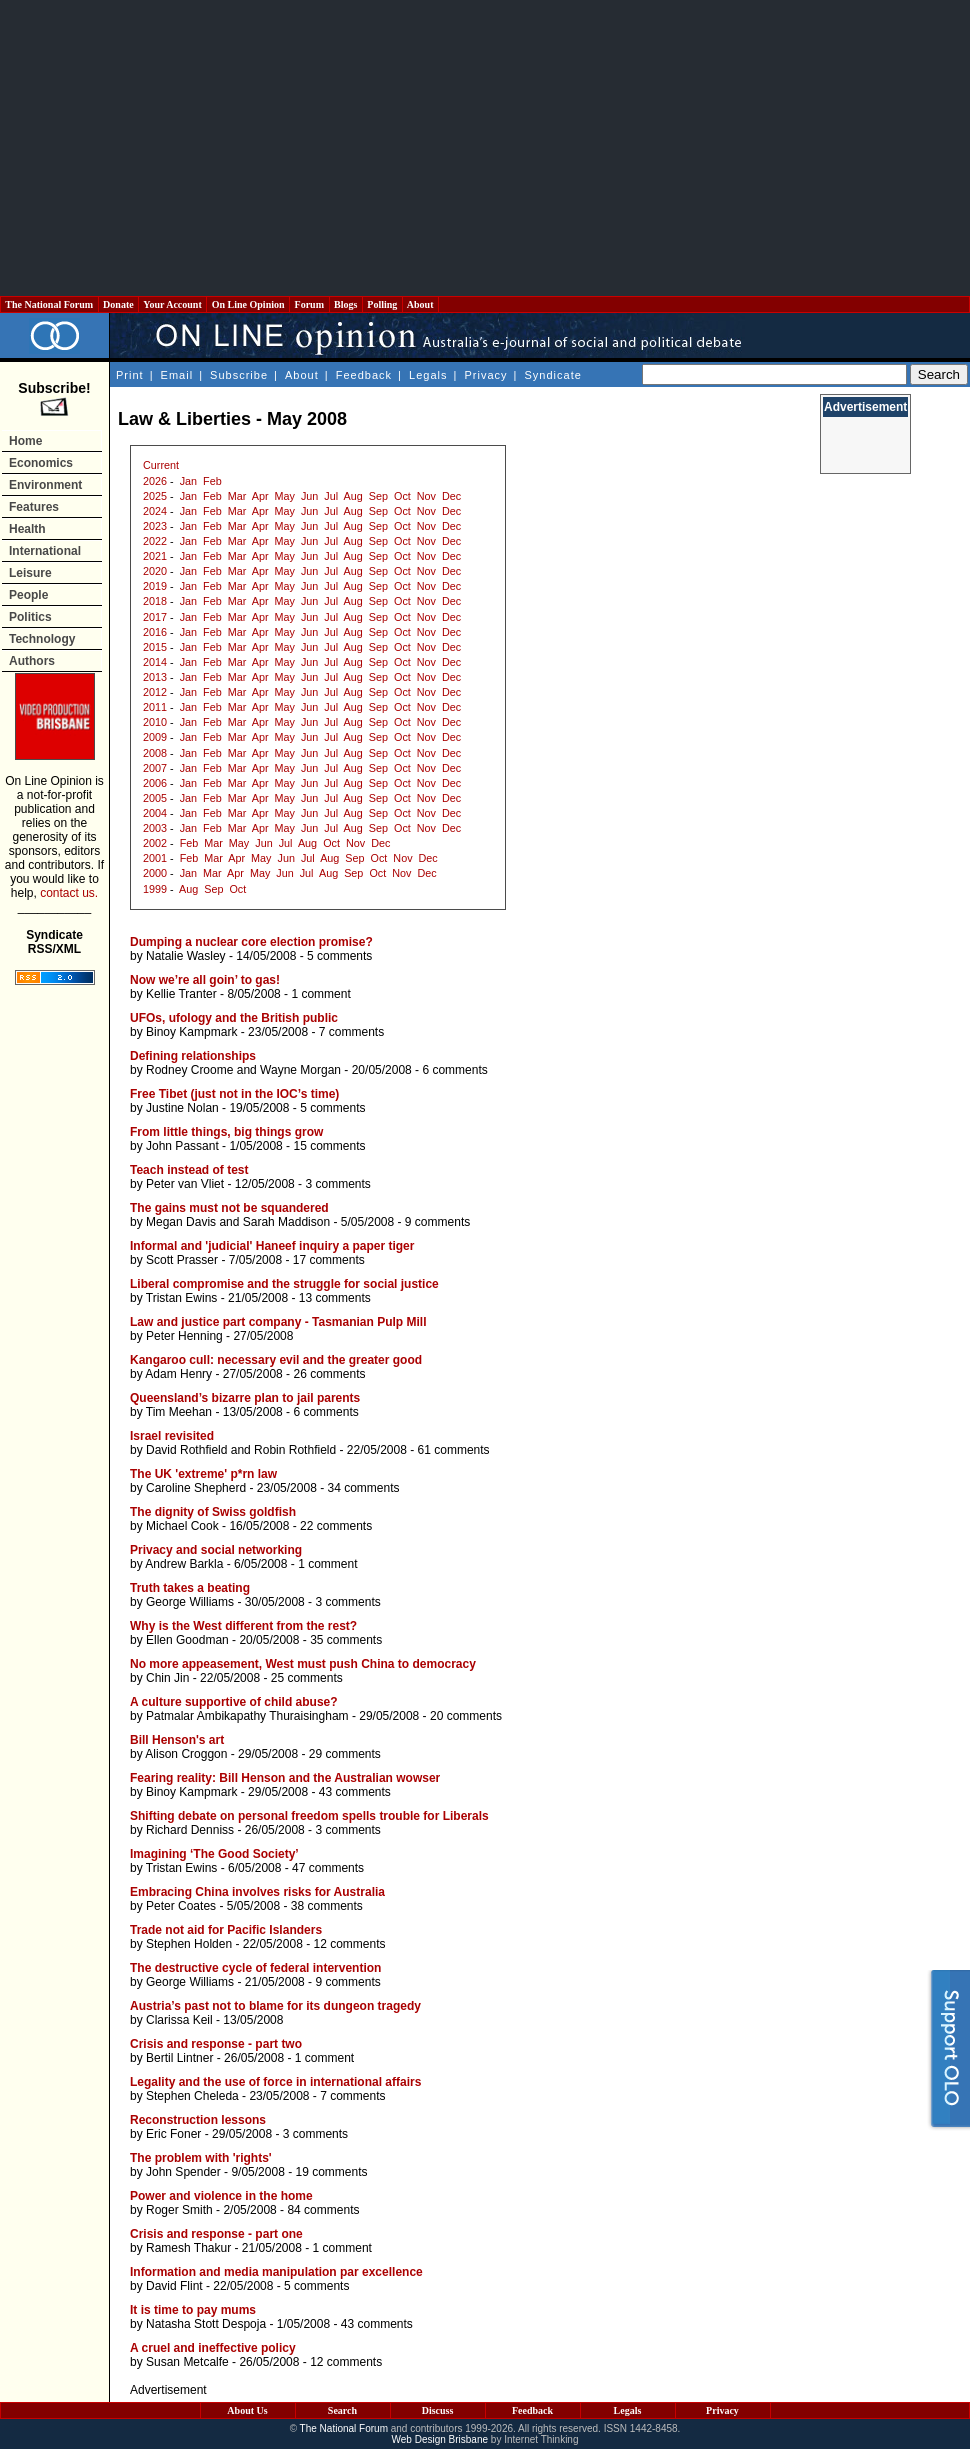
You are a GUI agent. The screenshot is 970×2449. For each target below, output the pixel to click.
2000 (155, 873)
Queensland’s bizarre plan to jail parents (245, 1398)
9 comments (437, 1222)
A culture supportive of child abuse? (234, 1702)
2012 (155, 692)
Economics (41, 463)
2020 (155, 571)
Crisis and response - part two (216, 2044)
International (45, 551)
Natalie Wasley (186, 956)
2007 (155, 768)
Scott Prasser (182, 1260)
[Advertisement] (485, 148)
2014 (155, 662)
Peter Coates (181, 1906)
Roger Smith (179, 2210)
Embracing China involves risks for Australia (257, 1892)
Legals (428, 375)
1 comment (320, 994)
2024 (155, 511)
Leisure (30, 573)
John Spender (183, 2172)
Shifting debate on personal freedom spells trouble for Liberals (309, 1816)
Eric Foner (173, 2134)
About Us (247, 2410)
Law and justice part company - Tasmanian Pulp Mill (278, 1322)
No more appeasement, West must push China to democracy (303, 1664)
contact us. (69, 893)
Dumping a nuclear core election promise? (251, 942)
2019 (155, 586)
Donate (119, 304)
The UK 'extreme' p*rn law (203, 1474)
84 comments (323, 2210)
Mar (237, 496)
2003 (155, 828)
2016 (155, 632)
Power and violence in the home (221, 2196)
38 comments (327, 1906)
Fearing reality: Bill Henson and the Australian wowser (285, 1778)
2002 (155, 843)
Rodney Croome (189, 1070)
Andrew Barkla (184, 1564)
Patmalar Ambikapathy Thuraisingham (247, 1716)
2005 (155, 798)
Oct (402, 496)
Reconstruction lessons (198, 2120)
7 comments (351, 1032)
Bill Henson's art (177, 1740)
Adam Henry (178, 1374)
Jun (309, 496)
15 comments (329, 1146)
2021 (155, 556)
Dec (451, 496)
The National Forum (49, 304)
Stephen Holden (189, 1944)
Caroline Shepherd (196, 1488)
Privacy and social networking (216, 1550)
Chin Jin (167, 1678)
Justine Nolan (182, 1108)
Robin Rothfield (295, 1450)
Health (27, 529)
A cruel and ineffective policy (213, 2348)
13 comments (335, 1298)
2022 (155, 541)
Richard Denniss (190, 1830)
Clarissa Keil (179, 2020)
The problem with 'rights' (201, 2158)
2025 (155, 496)
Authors (32, 661)
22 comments (336, 1526)
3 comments (337, 1184)
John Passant (182, 1146)
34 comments (363, 1488)
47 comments (328, 1868)
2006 (155, 783)
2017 (155, 617)
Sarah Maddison (286, 1222)
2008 (155, 753)
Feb (212, 481)
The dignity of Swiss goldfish (213, 1512)
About (420, 304)
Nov (426, 496)
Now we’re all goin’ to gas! (205, 980)
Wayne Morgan (300, 1070)
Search (342, 2410)
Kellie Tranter (181, 994)
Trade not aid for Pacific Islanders (226, 1930)
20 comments (466, 1716)
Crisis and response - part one (216, 2234)
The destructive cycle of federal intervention (255, 1968)
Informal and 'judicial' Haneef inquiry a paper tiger (272, 1246)
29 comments (345, 1754)
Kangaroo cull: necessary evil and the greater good (276, 1360)
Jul (331, 496)
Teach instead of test (189, 1170)
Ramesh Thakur (188, 2248)
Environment (45, 485)
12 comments (349, 1944)
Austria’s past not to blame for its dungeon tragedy (275, 2006)
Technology (42, 639)
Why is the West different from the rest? (243, 1626)
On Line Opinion (248, 304)
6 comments (454, 1070)
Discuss (438, 2410)
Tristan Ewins (182, 1298)
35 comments (346, 1640)
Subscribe (239, 375)
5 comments (339, 956)
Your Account (172, 304)
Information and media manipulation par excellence (276, 2272)
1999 (155, 889)
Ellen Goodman (187, 1640)
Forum (309, 304)
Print (130, 375)
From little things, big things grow (226, 1132)
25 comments (307, 1678)
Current (161, 465)
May (285, 496)
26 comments (329, 1374)
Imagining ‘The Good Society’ (214, 1854)
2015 (155, 647)
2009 (155, 737)
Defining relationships (193, 1056)
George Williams (190, 1602)
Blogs (346, 304)
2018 (155, 601)
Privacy (485, 375)
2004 (155, 813)
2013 (155, 677)
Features (34, 507)
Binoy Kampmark (191, 1032)
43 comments (355, 1792)
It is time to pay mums (193, 2310)
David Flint (174, 2286)
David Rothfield (186, 1450)
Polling (382, 304)
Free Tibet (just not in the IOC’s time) (234, 1094)
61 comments (454, 1450)
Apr (260, 496)
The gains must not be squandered (229, 1208)
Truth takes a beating (190, 1588)
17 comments (329, 1260)
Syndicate (553, 375)
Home (25, 441)
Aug (353, 496)
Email (177, 375)
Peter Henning (184, 1336)
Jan (188, 481)
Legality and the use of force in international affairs (275, 2082)
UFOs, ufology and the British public (234, 1018)
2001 (155, 858)
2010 (155, 722)
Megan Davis (181, 1222)
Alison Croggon (186, 1754)
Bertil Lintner (179, 2058)
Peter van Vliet (185, 1184)
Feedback (364, 375)
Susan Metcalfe (187, 2362)
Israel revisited (172, 1436)
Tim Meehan (179, 1412)
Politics (30, 617)
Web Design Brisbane (440, 2439)
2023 (155, 526)
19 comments (331, 2172)
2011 (155, 707)
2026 (155, 481)
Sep (378, 496)
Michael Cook (182, 1526)
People (28, 595)
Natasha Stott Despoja (206, 2324)
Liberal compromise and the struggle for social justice (284, 1284)
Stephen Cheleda (192, 2096)
